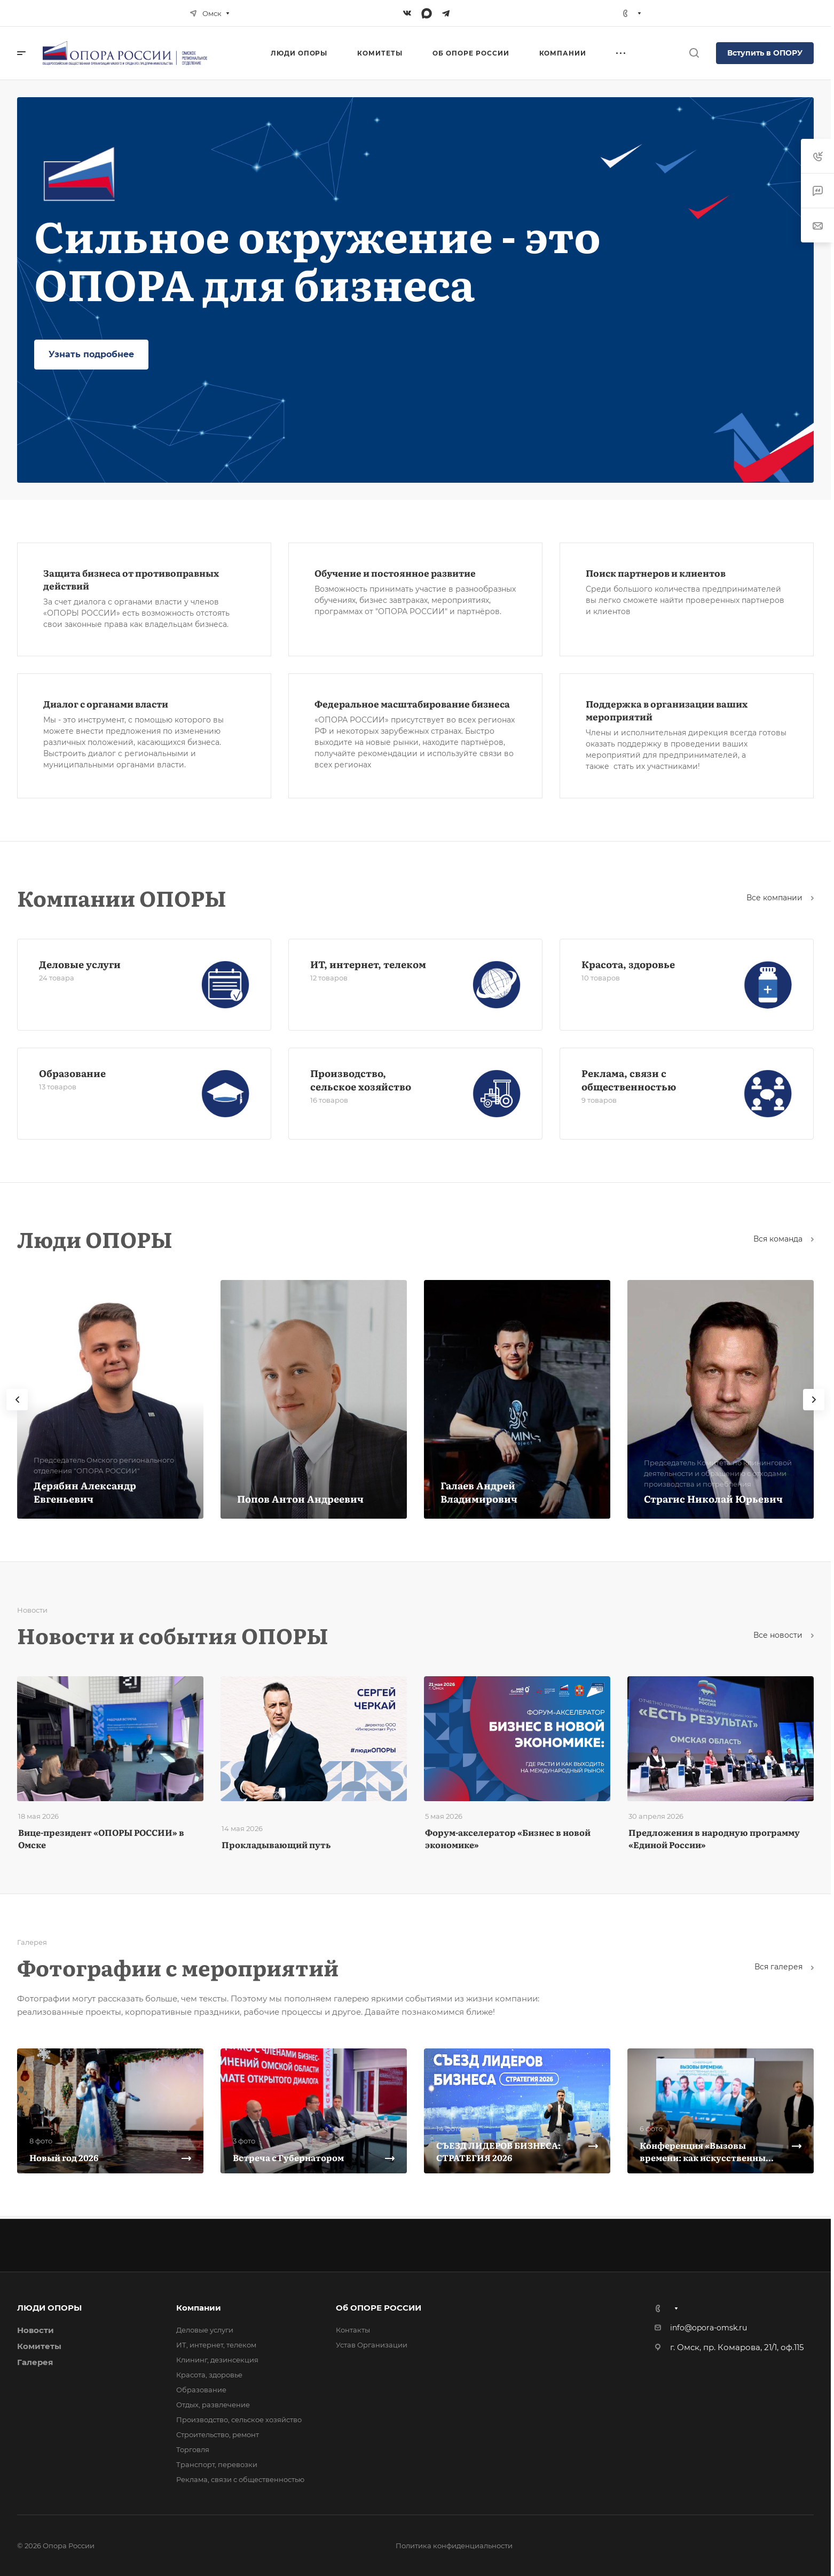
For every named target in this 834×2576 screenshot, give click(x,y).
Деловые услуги (80, 964)
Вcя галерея (784, 1967)
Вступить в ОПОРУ (764, 53)
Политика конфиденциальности (454, 2545)
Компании (198, 2308)
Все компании (780, 897)
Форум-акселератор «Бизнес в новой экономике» (508, 1838)
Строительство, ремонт (217, 2434)
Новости (35, 2330)
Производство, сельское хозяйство (360, 1080)
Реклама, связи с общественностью (628, 1080)
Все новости (783, 1635)
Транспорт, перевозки (216, 2464)
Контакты (353, 2330)
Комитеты (39, 2346)
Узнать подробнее (91, 354)
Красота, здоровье (628, 964)
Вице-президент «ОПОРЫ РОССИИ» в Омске (101, 1838)
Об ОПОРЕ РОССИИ (378, 2308)
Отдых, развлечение (213, 2404)
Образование (72, 1073)
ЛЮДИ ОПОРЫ (49, 2308)
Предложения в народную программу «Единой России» (714, 1838)
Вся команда (783, 1239)
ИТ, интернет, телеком (368, 964)
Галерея (35, 2362)
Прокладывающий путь (276, 1844)
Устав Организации (371, 2345)
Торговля (192, 2449)
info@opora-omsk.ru (708, 2327)
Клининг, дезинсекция (217, 2359)
